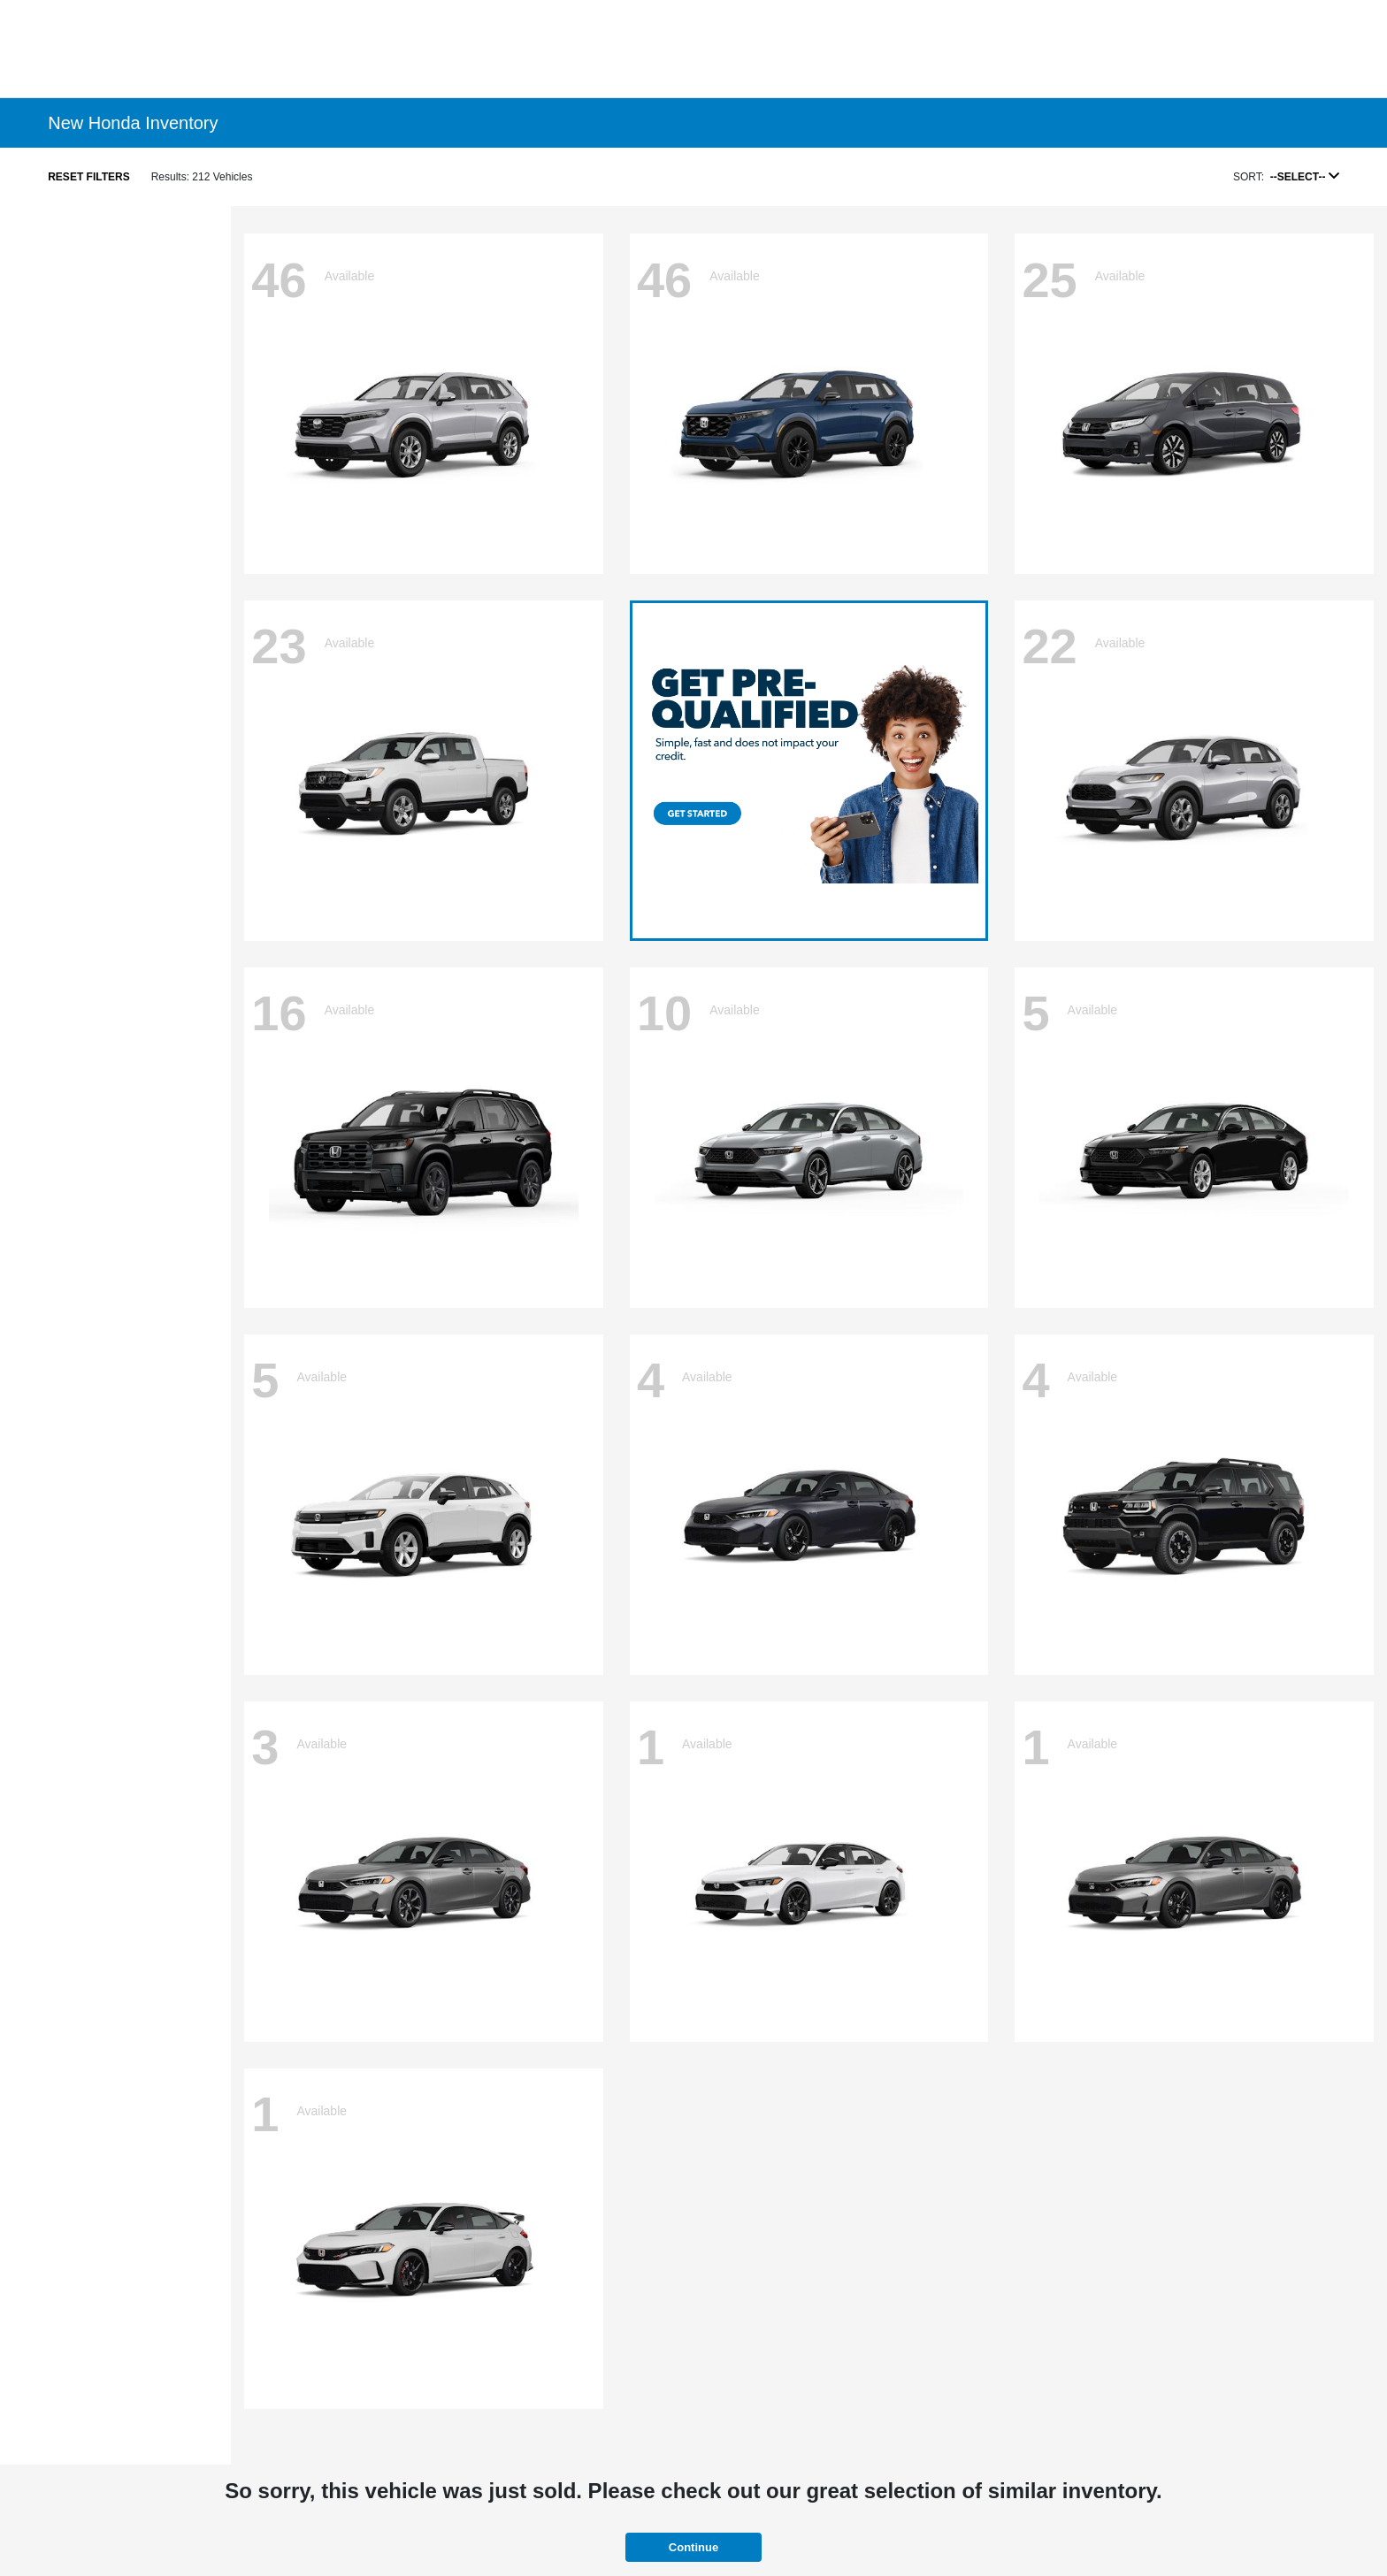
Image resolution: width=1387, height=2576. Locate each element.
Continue (693, 2547)
